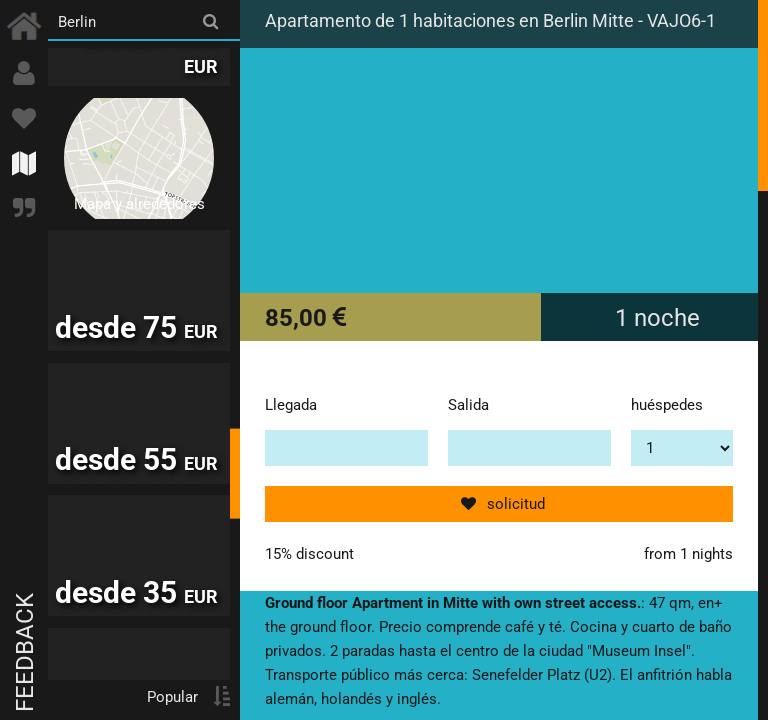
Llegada (291, 405)
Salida (468, 405)
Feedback (25, 652)
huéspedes (667, 405)
